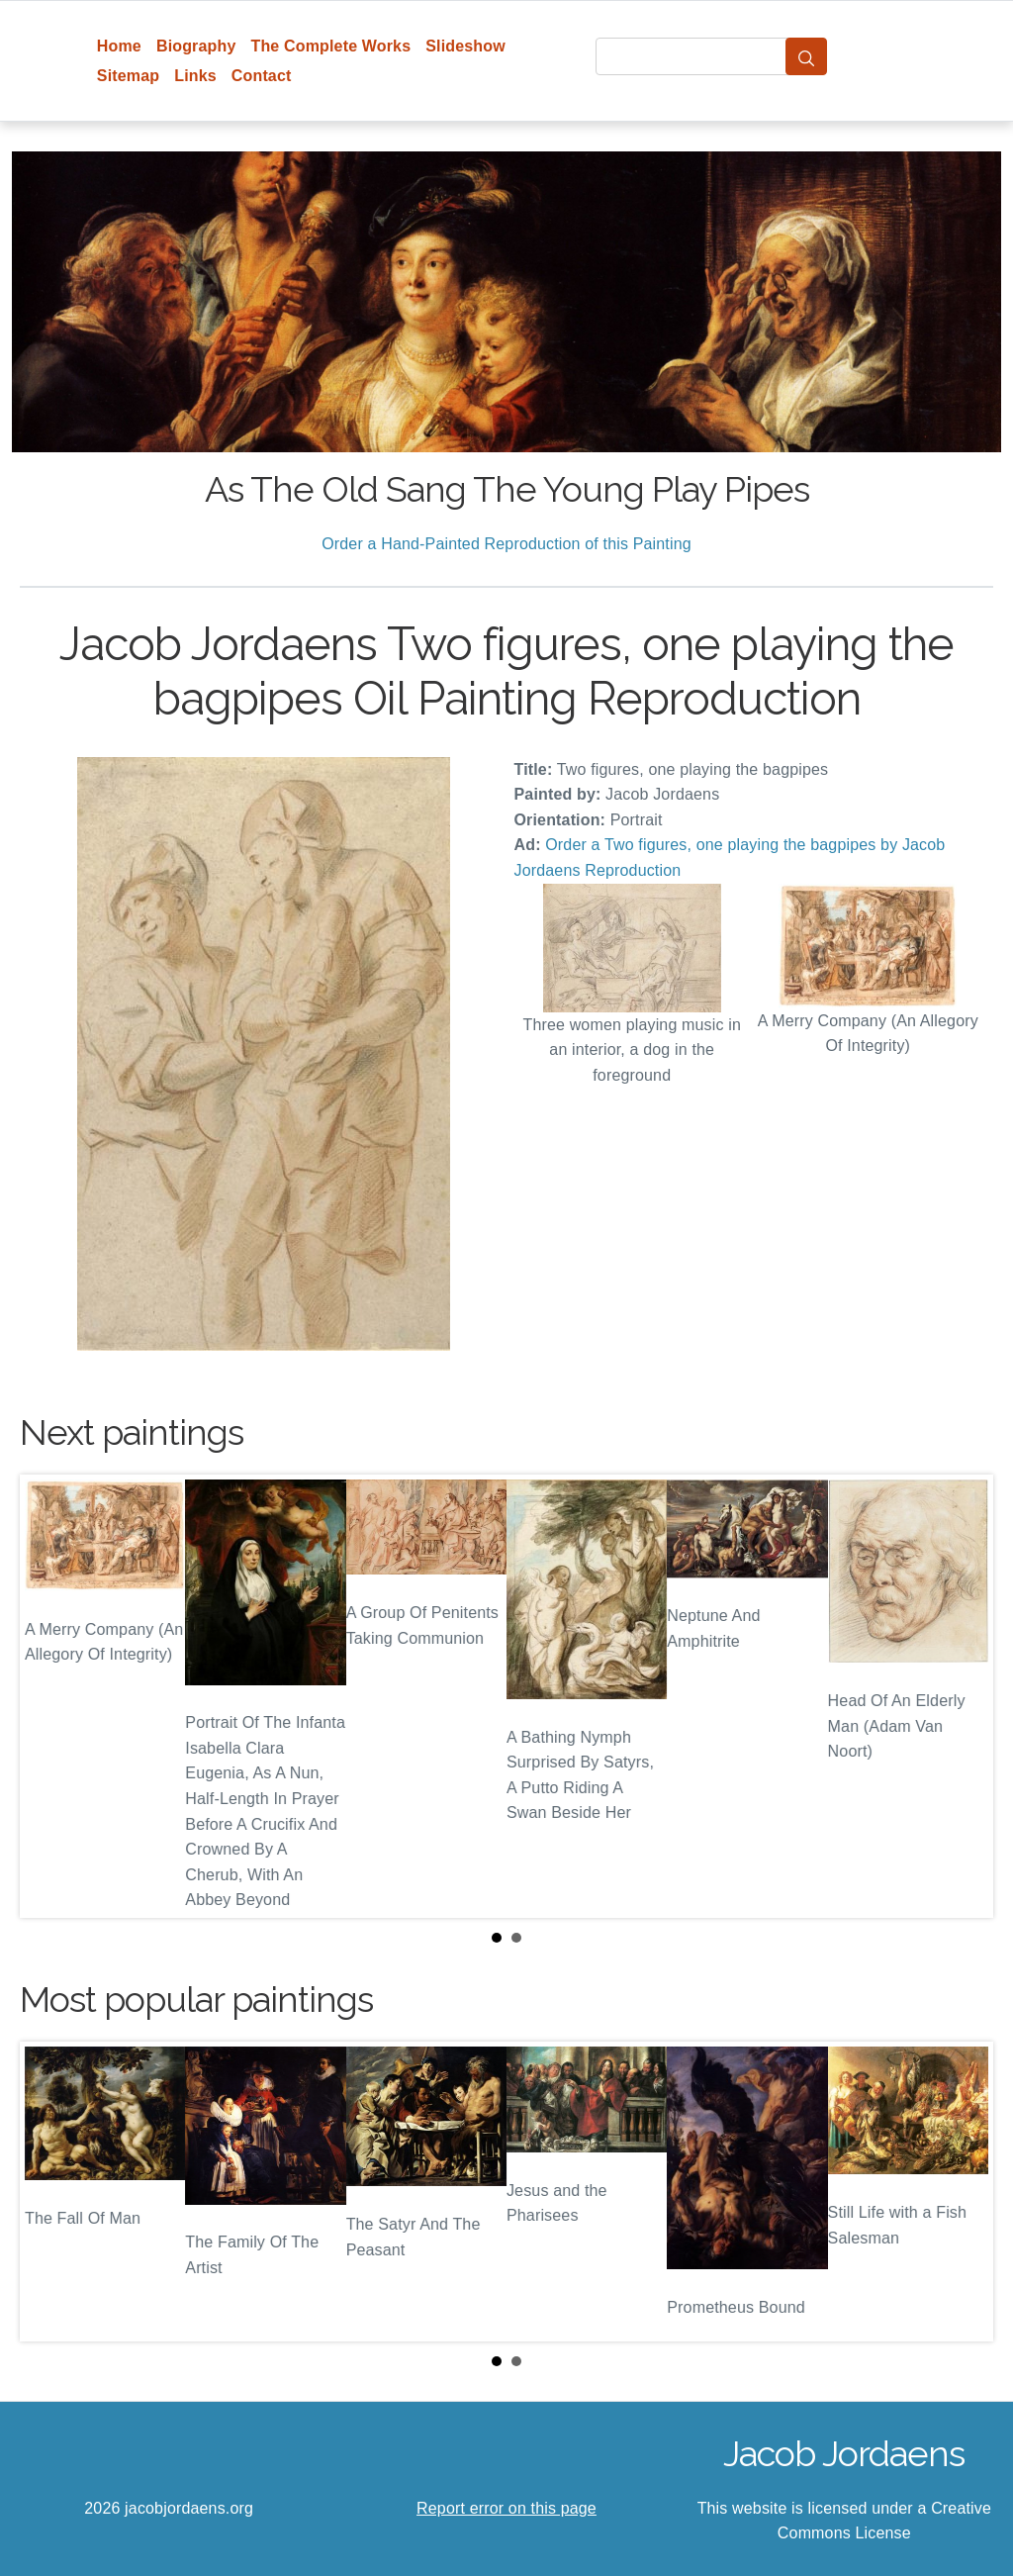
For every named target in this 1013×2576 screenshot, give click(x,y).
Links (195, 75)
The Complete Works (330, 46)
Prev (50, 1696)
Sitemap (128, 75)
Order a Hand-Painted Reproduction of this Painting (506, 543)
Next (962, 1696)
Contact (261, 75)
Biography (196, 46)
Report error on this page (506, 2508)
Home (119, 46)
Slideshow (465, 46)
